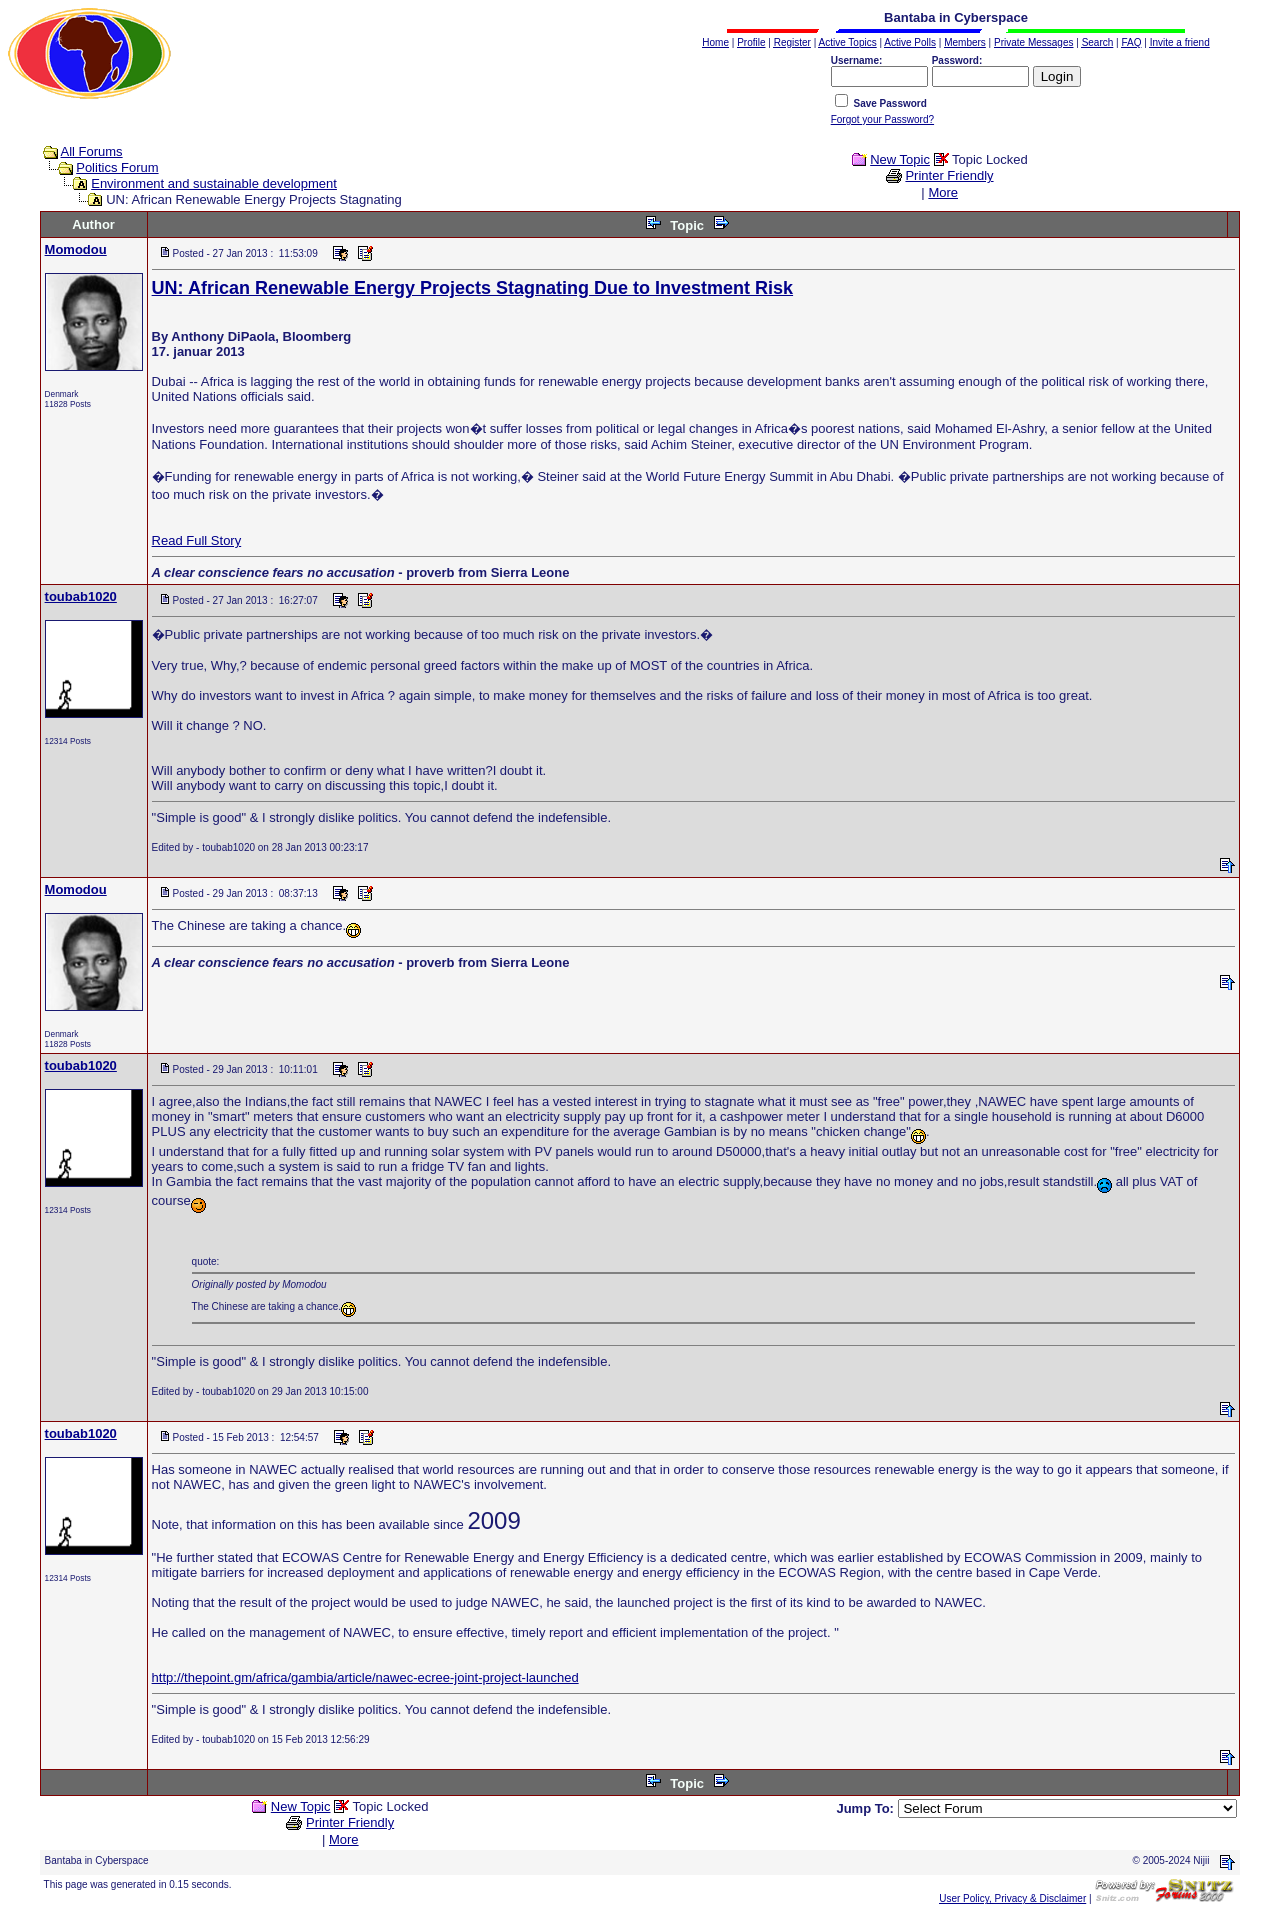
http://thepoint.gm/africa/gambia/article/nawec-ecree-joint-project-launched (365, 1677)
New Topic (900, 159)
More (943, 192)
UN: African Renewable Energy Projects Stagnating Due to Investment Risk (472, 288)
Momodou (76, 249)
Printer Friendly (949, 175)
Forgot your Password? (882, 119)
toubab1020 (81, 596)
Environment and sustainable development (214, 183)
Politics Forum (117, 167)
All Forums (92, 151)
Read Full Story (197, 540)
